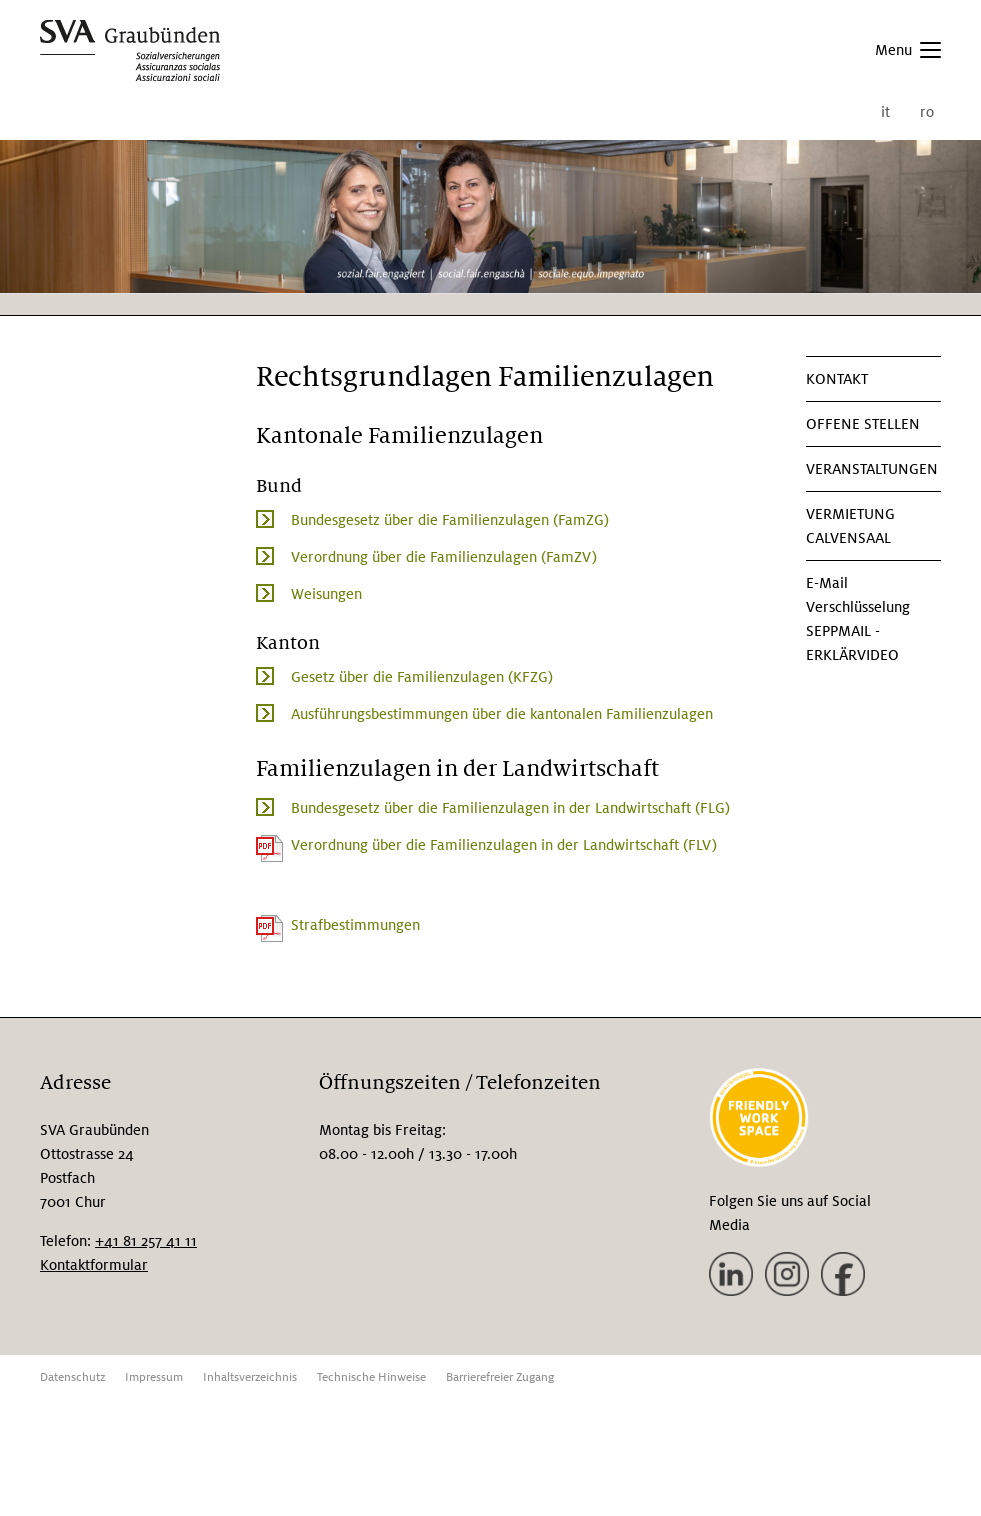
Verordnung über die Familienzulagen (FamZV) (444, 557)
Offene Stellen (863, 424)
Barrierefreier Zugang (500, 1377)
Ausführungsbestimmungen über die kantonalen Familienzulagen (502, 714)
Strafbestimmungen (355, 925)
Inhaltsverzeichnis (250, 1377)
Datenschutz (72, 1377)
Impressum (154, 1377)
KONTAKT (837, 379)
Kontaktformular (94, 1265)
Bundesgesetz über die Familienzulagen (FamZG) (450, 520)
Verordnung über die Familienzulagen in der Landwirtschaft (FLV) (504, 845)
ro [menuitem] (927, 112)
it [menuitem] (885, 112)
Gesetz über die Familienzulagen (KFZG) (422, 677)
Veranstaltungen (872, 469)
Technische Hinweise (371, 1377)
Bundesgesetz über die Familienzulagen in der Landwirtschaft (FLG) (510, 808)
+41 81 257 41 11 (146, 1241)
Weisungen (326, 594)
